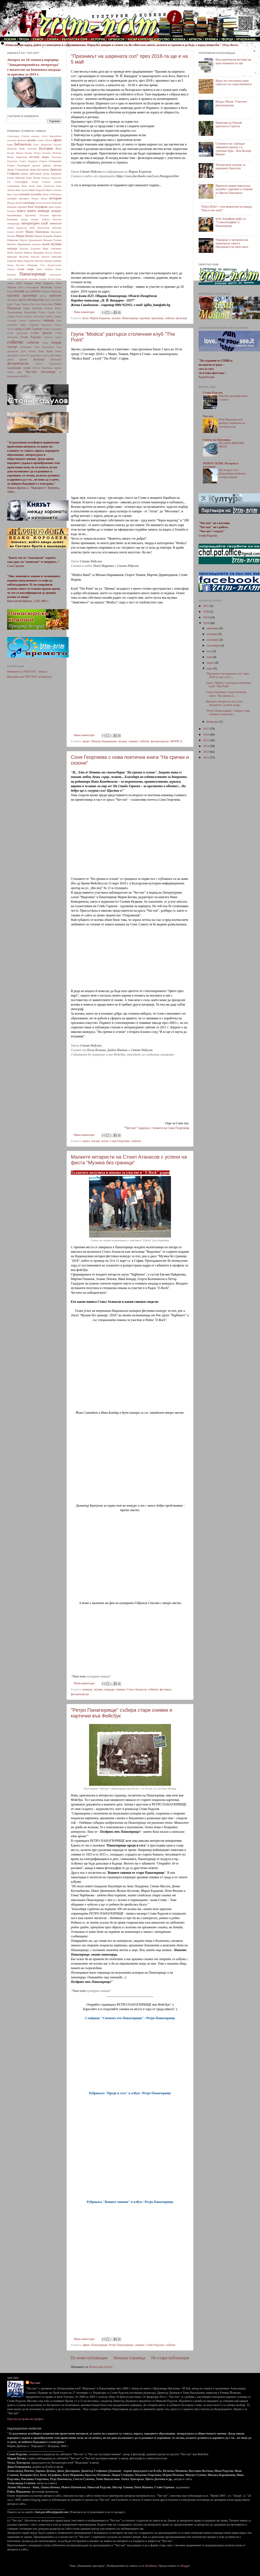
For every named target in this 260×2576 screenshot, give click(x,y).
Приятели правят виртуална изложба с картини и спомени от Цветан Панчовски (234, 189)
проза (22, 299)
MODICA (176, 741)
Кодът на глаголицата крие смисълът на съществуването (234, 82)
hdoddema (151, 2565)
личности (55, 223)
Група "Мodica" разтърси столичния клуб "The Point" (228, 684)
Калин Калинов (43, 203)
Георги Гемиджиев (50, 161)
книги (31, 211)
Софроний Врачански (40, 325)
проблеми (55, 295)
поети (104, 1141)
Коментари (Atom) (100, 2366)
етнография (21, 181)
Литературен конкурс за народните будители (230, 166)
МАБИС (20, 232)
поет (27, 291)
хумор (27, 367)
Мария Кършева (100, 318)
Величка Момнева (51, 153)
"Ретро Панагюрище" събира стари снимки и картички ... (228, 712)
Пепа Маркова (44, 283)
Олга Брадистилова (50, 265)
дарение (36, 165)
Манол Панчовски (37, 231)
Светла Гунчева (24, 316)
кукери (24, 219)
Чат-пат (31, 372)
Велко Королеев (17, 157)
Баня (9, 144)
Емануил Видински (51, 178)
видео (86, 741)
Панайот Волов (46, 279)
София (22, 325)
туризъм (46, 355)
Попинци (56, 291)
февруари (213, 721)
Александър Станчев (18, 136)
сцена (58, 337)
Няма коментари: (85, 312)
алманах (35, 136)
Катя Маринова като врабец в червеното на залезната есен (232, 423)
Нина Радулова (25, 260)
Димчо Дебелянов (31, 173)
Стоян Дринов (41, 333)
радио (10, 304)
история (55, 198)
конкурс (88, 1689)
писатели (46, 287)
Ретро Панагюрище (121, 2344)
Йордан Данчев (15, 203)
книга (86, 1141)
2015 (206, 740)
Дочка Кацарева (52, 173)
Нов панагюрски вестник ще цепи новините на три (233, 61)
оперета (11, 269)
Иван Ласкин (21, 190)
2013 (206, 751)
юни (210, 657)
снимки (133, 741)
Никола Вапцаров (34, 252)
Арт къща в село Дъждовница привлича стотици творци (232, 473)
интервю (12, 198)
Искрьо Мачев (39, 198)
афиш (86, 2344)
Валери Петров (33, 153)
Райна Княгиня (32, 308)
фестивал (165, 1689)
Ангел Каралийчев (51, 136)
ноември (212, 634)
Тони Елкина (28, 351)
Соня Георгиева (120, 1141)
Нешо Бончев (15, 252)
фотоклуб (56, 359)
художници (14, 367)
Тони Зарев (45, 351)
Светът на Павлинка (217, 439)
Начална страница (129, 2358)
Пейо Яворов (24, 283)
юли (210, 651)
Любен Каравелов (17, 228)
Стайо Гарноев (32, 328)
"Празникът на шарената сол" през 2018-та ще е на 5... (227, 675)
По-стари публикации (170, 2358)
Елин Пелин (33, 177)
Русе (59, 312)
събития (33, 342)
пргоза (43, 296)
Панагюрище (130, 318)
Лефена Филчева (51, 219)
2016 (206, 734)
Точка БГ (24, 355)
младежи (36, 244)
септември (214, 645)
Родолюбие (30, 312)
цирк (19, 372)
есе (9, 181)
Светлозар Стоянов (43, 316)
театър (12, 347)
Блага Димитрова (42, 144)
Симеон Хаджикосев (29, 320)
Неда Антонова (52, 248)
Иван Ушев (12, 194)
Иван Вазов (28, 186)
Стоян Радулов (155, 2344)
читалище (48, 372)
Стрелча (47, 337)
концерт (56, 210)
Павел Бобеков (44, 269)
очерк (30, 269)
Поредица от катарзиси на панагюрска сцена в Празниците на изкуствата (232, 243)
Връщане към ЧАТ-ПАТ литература (29, 676)
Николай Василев (17, 256)
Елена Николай (16, 177)
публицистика (35, 299)
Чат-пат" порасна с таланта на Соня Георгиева (157, 1128)
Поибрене (45, 291)
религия (49, 308)
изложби (36, 194)
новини (57, 260)
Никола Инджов (53, 252)
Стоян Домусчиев (17, 333)
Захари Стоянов (40, 182)
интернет (24, 198)
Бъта (85, 318)
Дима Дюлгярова (39, 169)
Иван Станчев (53, 190)
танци (45, 342)
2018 (206, 623)
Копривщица (14, 215)
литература (13, 223)
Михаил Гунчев (52, 240)
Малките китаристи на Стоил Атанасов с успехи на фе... (224, 703)
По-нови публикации (89, 2358)
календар (29, 202)
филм (10, 359)
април (211, 662)
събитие (170, 318)
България (46, 148)
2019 (206, 617)
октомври (213, 639)
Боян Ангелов (28, 148)
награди (109, 1689)
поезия (95, 1141)
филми (23, 359)
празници (157, 318)
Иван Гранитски (45, 186)
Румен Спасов (47, 312)
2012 (206, 757)
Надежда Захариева (30, 248)
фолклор (181, 318)
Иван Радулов (37, 190)
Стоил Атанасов (137, 1689)
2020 (206, 611)
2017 (206, 728)
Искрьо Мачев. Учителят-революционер (232, 103)
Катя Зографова (37, 206)
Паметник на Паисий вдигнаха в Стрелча (229, 124)
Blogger (185, 2565)
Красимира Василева (37, 215)
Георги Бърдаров (28, 161)
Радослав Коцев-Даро (41, 304)
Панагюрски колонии (26, 279)
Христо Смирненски (48, 363)
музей (46, 244)
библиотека (23, 144)
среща (18, 328)
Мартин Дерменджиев (30, 240)
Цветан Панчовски (42, 368)
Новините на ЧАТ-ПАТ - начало (27, 671)
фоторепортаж (160, 741)
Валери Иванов (15, 153)
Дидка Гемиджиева (18, 169)
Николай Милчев (40, 257)
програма (12, 299)
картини (22, 206)
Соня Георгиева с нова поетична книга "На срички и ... (226, 693)
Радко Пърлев (21, 304)
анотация (11, 140)
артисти (21, 140)
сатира (11, 316)
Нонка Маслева (16, 265)
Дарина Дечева (52, 165)
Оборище (32, 265)
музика (116, 318)
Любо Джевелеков (39, 228)
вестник (34, 157)
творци (56, 342)
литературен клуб (34, 223)
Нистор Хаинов (43, 260)
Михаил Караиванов (104, 741)
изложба (24, 194)
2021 (206, 605)
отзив (20, 269)
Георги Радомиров (18, 165)
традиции (35, 355)
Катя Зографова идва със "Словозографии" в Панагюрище (231, 222)
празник (145, 318)
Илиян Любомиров (51, 194)
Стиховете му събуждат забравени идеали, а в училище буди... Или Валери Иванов (233, 149)
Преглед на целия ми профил (25, 2419)
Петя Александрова (28, 287)
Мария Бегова (25, 236)
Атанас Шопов (44, 140)
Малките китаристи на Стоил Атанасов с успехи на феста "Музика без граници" (129, 1159)
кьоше (34, 219)
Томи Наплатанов (44, 347)
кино (51, 206)
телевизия (25, 346)
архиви (31, 140)
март (210, 668)
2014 (206, 746)
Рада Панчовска (53, 300)
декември (213, 628)
